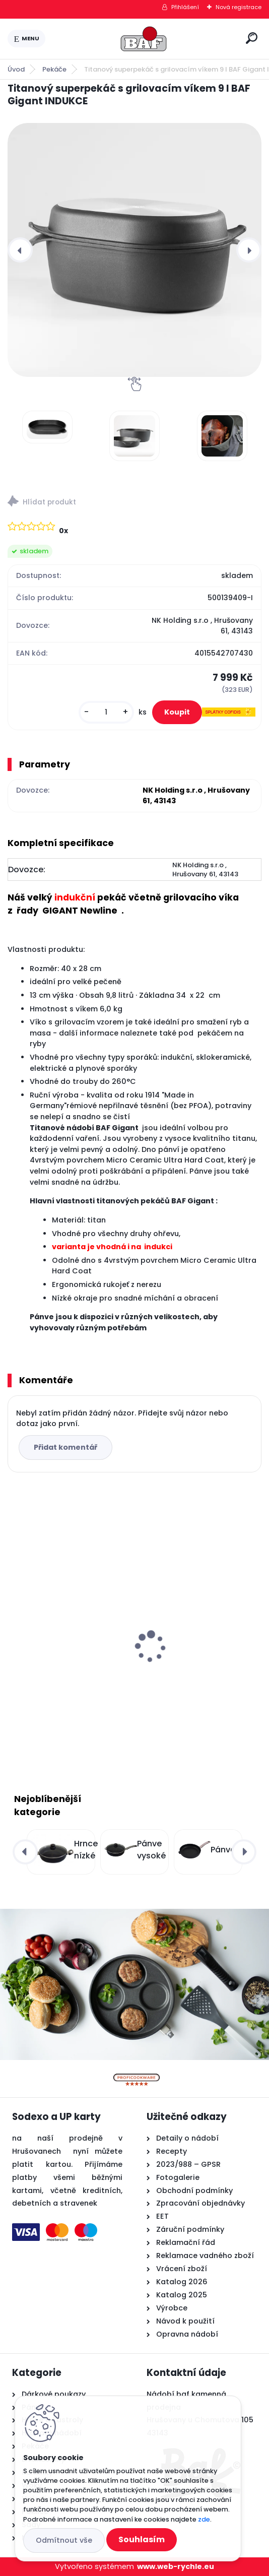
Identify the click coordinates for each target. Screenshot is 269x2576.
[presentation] (20, 250)
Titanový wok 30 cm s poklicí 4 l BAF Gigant (187, 1633)
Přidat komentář (65, 1447)
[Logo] (143, 38)
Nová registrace (238, 7)
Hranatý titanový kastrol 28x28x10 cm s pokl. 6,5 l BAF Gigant (69, 1638)
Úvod (16, 69)
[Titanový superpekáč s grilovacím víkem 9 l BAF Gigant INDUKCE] (134, 250)
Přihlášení (185, 7)
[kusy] (106, 712)
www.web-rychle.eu (175, 2566)
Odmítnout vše (64, 2540)
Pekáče (54, 69)
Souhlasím (141, 2539)
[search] (251, 38)
